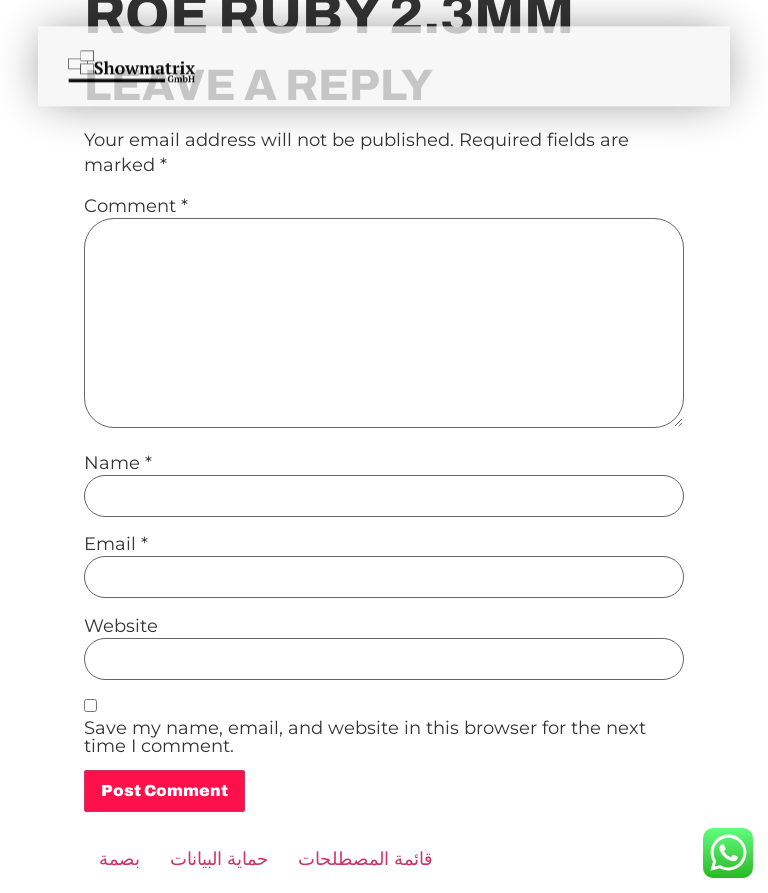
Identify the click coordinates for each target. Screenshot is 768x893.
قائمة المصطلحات (365, 859)
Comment (136, 206)
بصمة (119, 859)
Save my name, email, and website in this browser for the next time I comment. (365, 737)
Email (116, 544)
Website (121, 626)
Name (118, 463)
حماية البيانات (219, 859)
